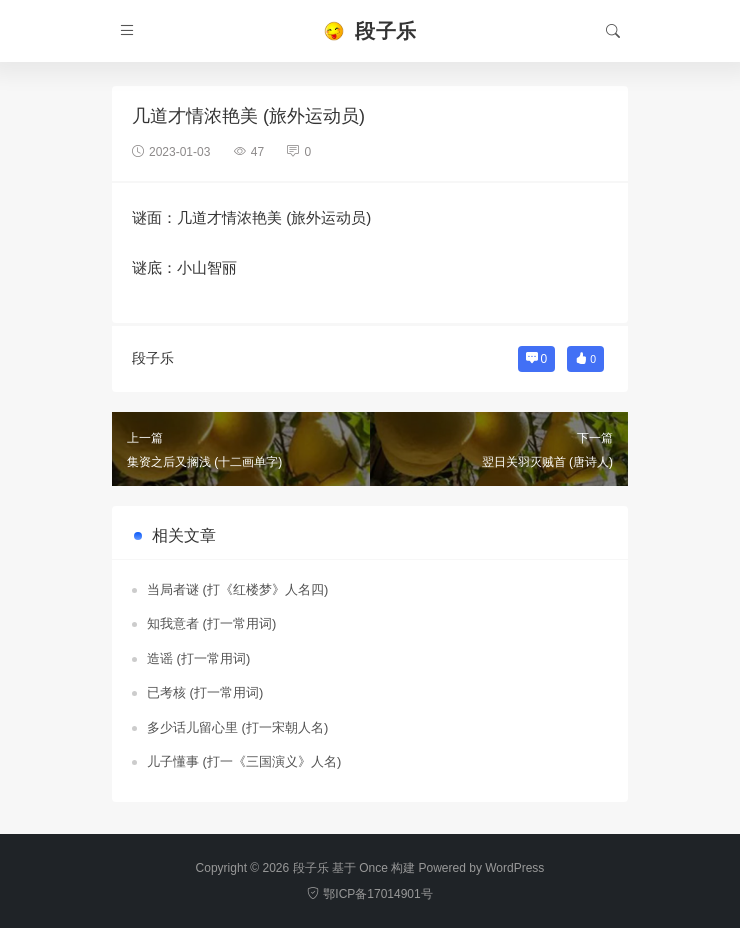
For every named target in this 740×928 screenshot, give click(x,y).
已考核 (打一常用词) (205, 692)
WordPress (514, 868)
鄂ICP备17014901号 (369, 894)
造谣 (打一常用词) (198, 658)
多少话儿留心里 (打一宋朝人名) (237, 727)
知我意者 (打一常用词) (211, 623)
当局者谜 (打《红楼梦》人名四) (237, 589)
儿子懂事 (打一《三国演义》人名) (244, 761)
